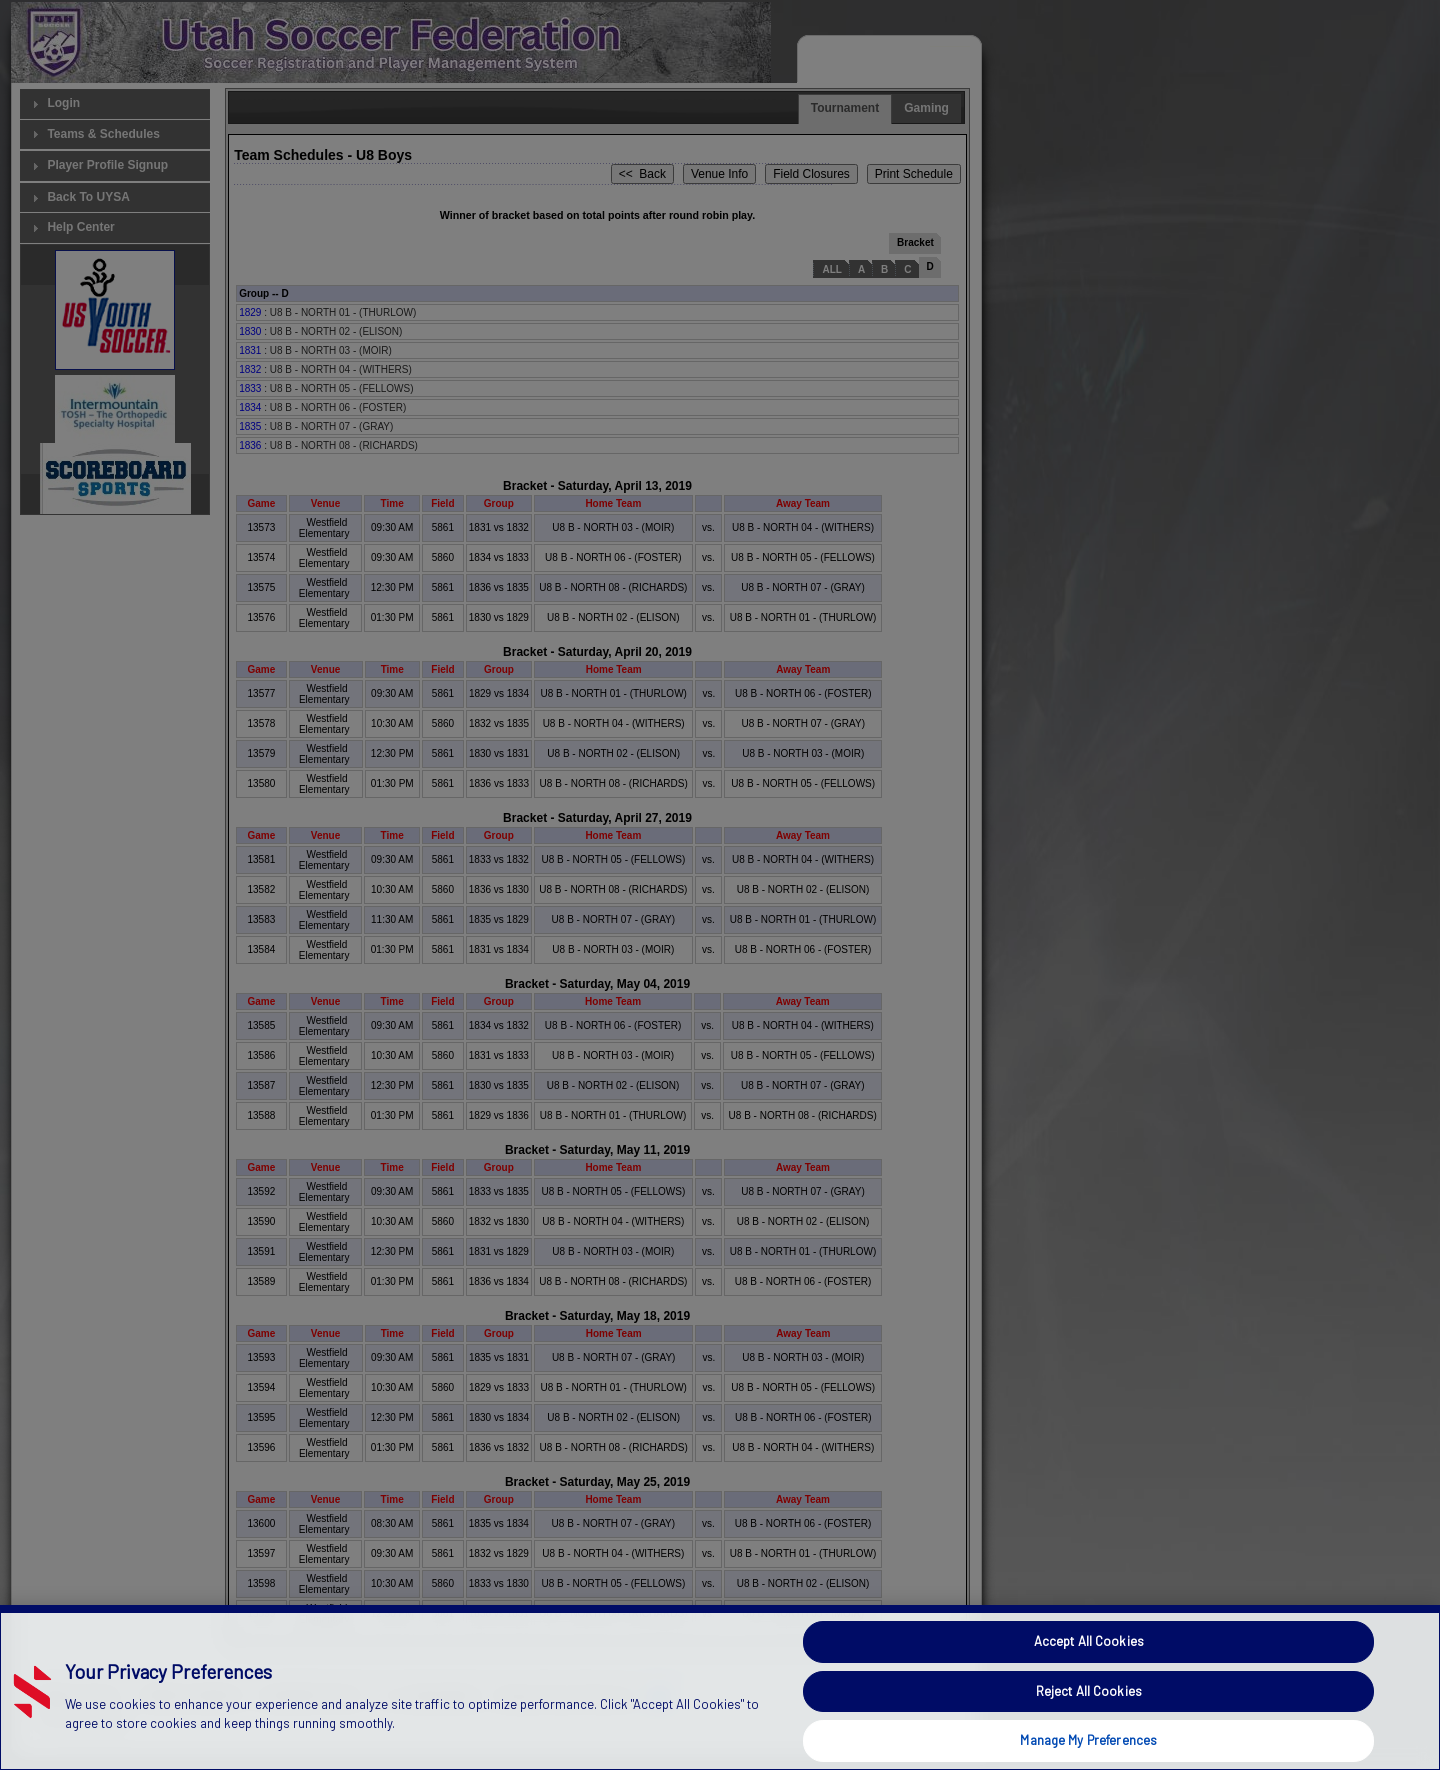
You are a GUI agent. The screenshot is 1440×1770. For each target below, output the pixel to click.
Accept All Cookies (1089, 1674)
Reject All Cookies (1089, 1724)
